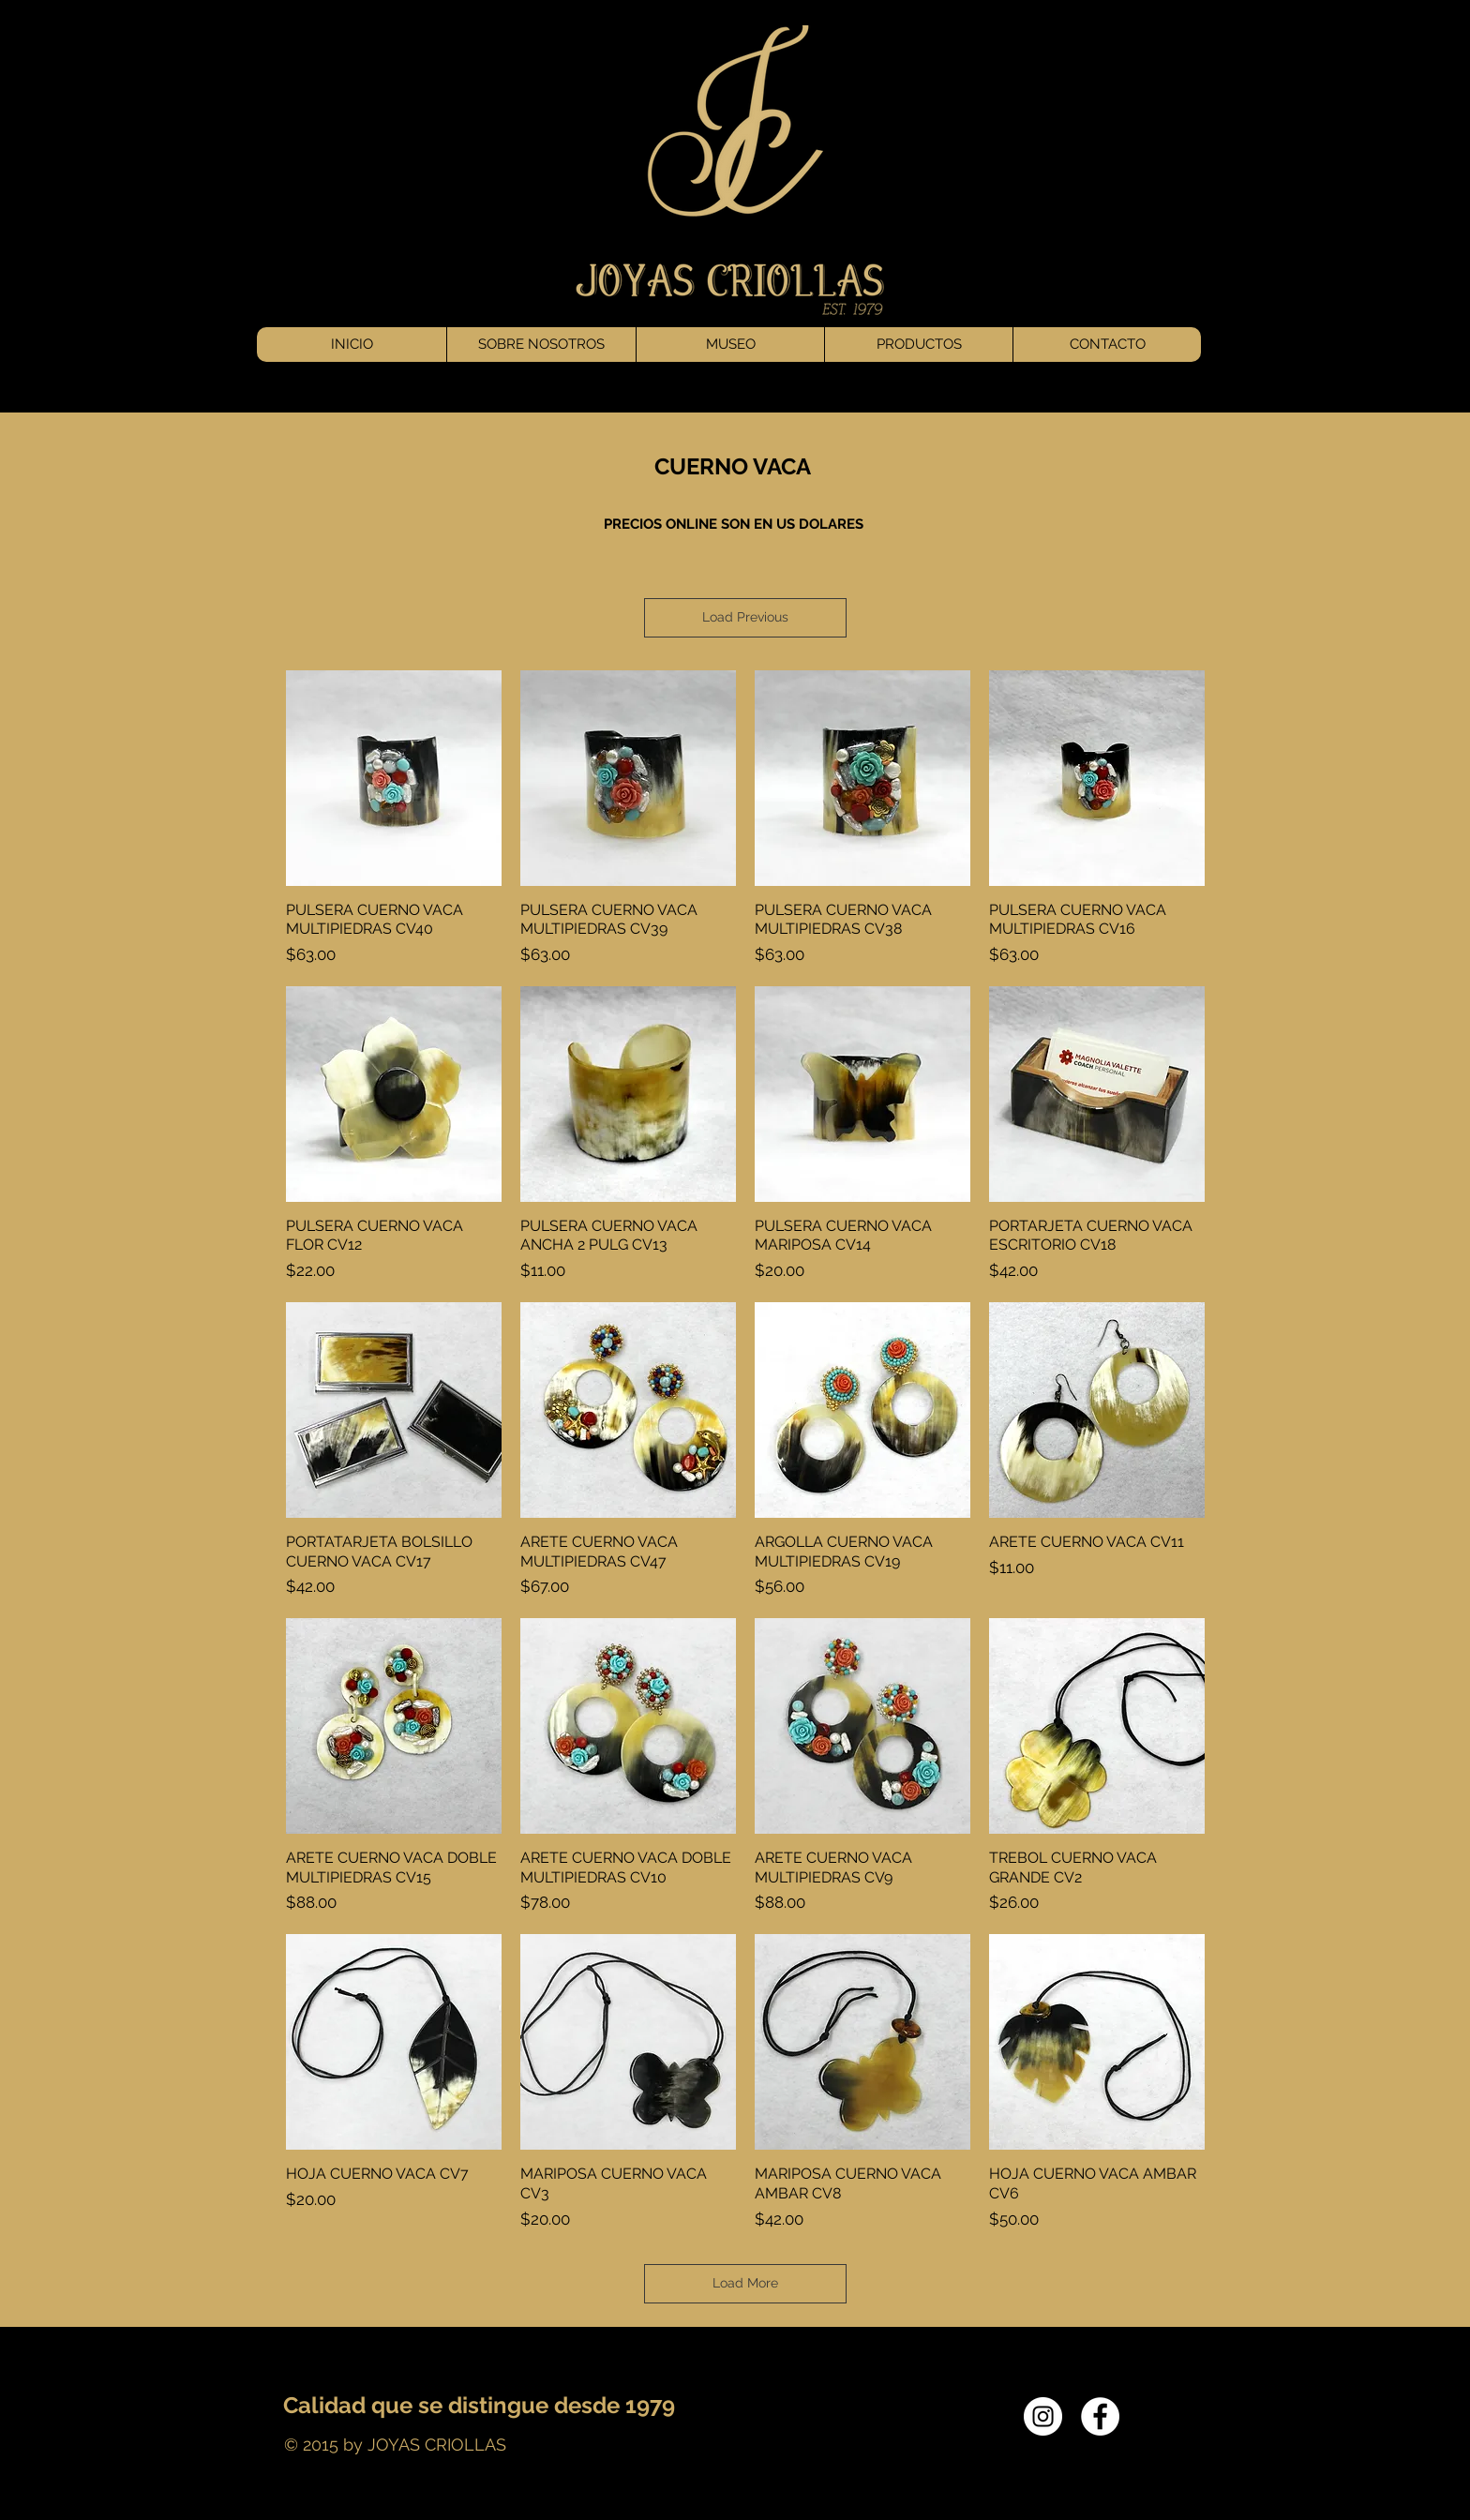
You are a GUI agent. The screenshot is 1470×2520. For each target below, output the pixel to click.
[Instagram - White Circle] (1043, 2416)
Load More (745, 2282)
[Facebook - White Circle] (1100, 2416)
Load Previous (745, 616)
